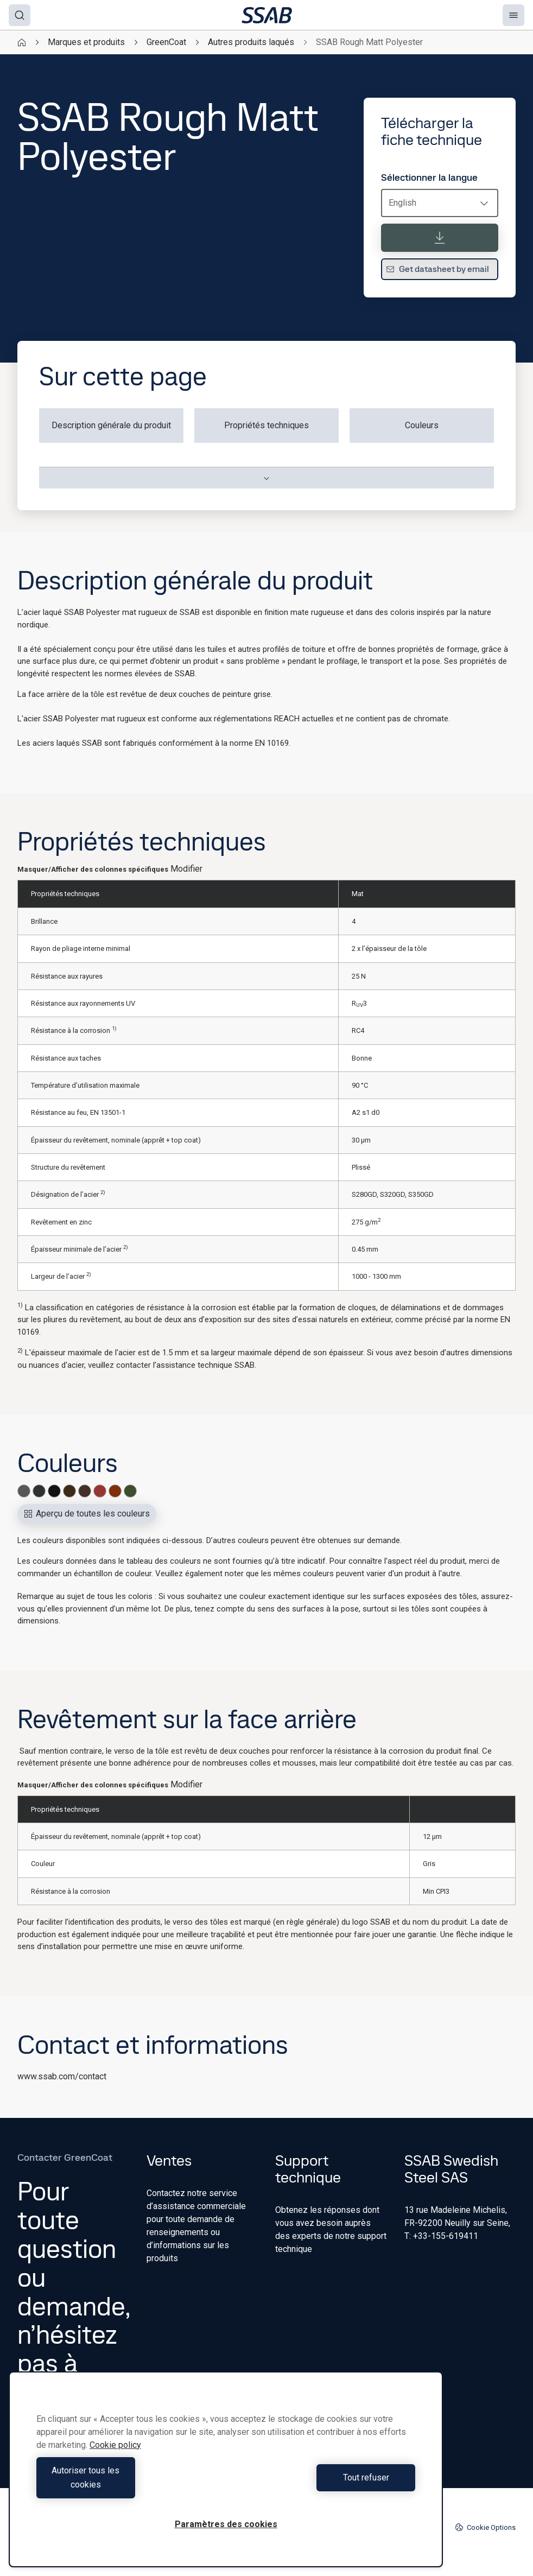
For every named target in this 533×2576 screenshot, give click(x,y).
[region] (226, 2476)
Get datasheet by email (437, 269)
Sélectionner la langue (429, 177)
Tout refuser (323, 2484)
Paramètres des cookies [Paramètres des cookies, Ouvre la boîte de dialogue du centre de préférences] (226, 2524)
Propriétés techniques (266, 425)
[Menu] (513, 15)
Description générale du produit (111, 425)
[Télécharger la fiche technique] (439, 238)
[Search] (19, 15)
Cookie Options (485, 2527)
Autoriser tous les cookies (128, 2484)
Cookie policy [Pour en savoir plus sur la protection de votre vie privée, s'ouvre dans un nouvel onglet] (115, 2459)
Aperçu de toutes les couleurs (87, 1513)
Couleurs (422, 425)
